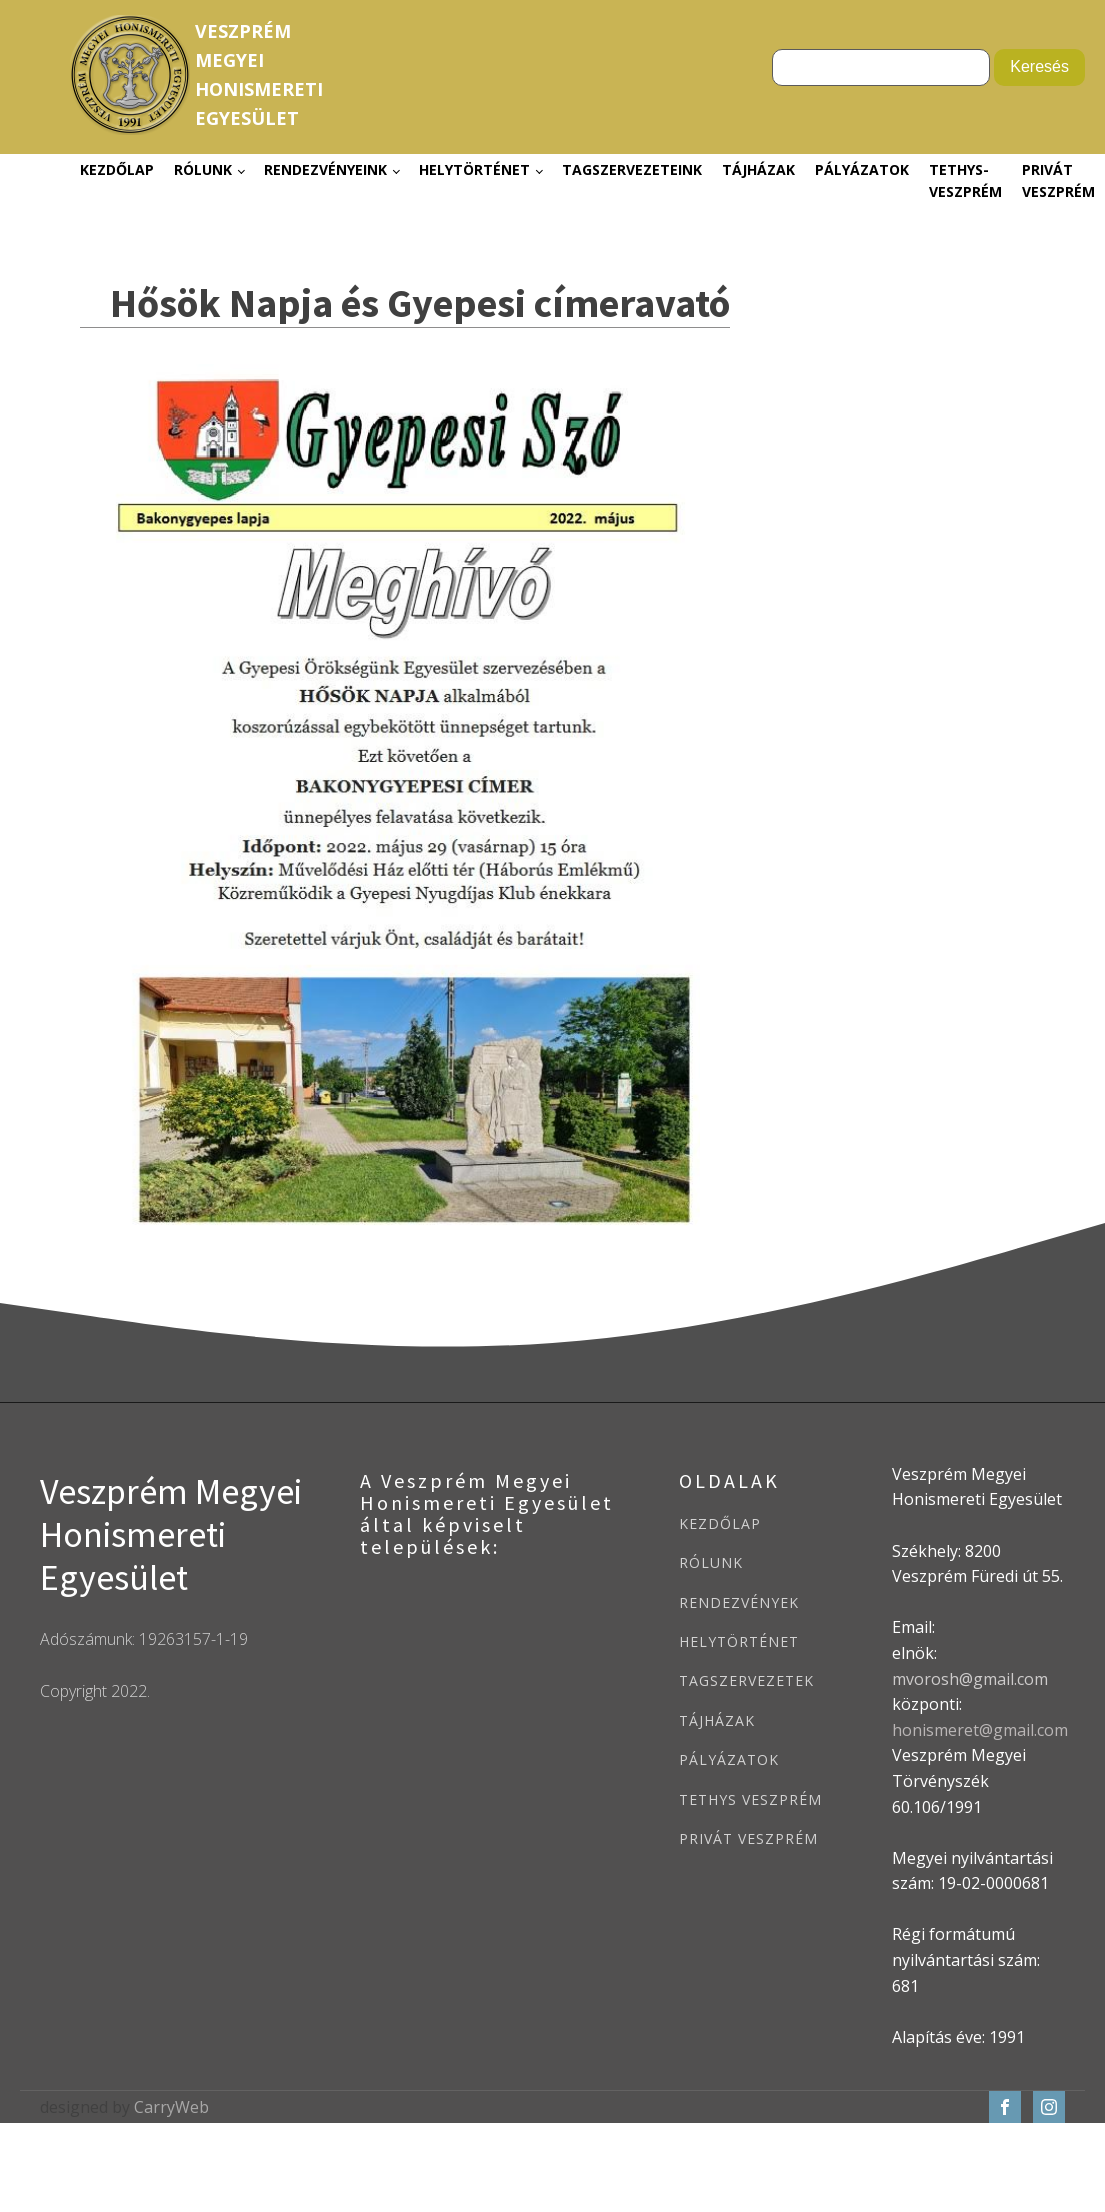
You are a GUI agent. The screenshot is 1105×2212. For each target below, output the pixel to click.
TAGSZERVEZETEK (746, 1680)
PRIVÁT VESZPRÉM (748, 1838)
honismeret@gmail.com (980, 1730)
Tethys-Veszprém (965, 180)
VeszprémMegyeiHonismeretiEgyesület (259, 74)
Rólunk (203, 169)
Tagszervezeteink (632, 169)
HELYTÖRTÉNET (739, 1641)
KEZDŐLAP (720, 1523)
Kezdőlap (117, 169)
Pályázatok (862, 169)
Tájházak (758, 169)
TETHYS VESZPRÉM (750, 1799)
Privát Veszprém (1058, 180)
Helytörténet (474, 169)
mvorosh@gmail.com (970, 1679)
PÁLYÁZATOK (729, 1759)
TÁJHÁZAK (717, 1720)
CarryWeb (171, 2107)
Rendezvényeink (325, 169)
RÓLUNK (711, 1562)
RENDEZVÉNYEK (739, 1602)
